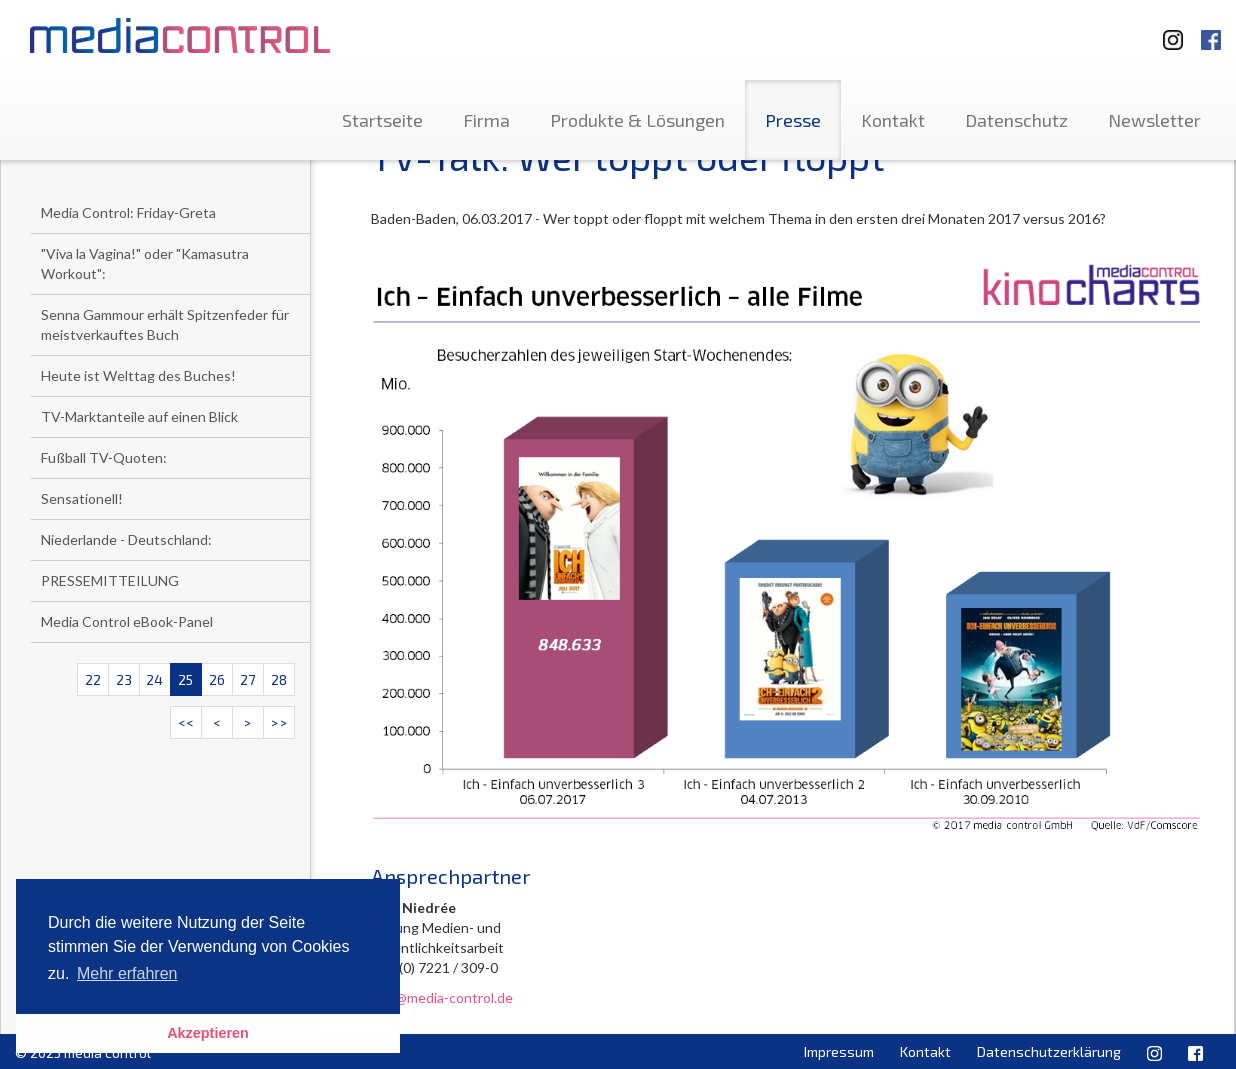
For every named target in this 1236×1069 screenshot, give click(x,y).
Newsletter (1154, 120)
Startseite (382, 120)
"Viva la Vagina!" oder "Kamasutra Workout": (145, 263)
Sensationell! (82, 498)
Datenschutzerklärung (1049, 1051)
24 (154, 679)
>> (279, 722)
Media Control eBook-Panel (127, 621)
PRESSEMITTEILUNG (110, 580)
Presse (793, 120)
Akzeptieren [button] (208, 1033)
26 (217, 679)
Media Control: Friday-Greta (128, 212)
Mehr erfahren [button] (127, 973)
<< (186, 722)
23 (124, 679)
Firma (486, 120)
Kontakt (893, 120)
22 (93, 679)
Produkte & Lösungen (637, 120)
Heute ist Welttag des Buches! (138, 375)
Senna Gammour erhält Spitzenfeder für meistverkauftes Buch (165, 324)
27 (247, 679)
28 (279, 679)
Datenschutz (1016, 120)
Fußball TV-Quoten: (104, 457)
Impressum (839, 1051)
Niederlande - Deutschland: (126, 539)
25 (185, 679)
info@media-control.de (442, 997)
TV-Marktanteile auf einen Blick (139, 416)
